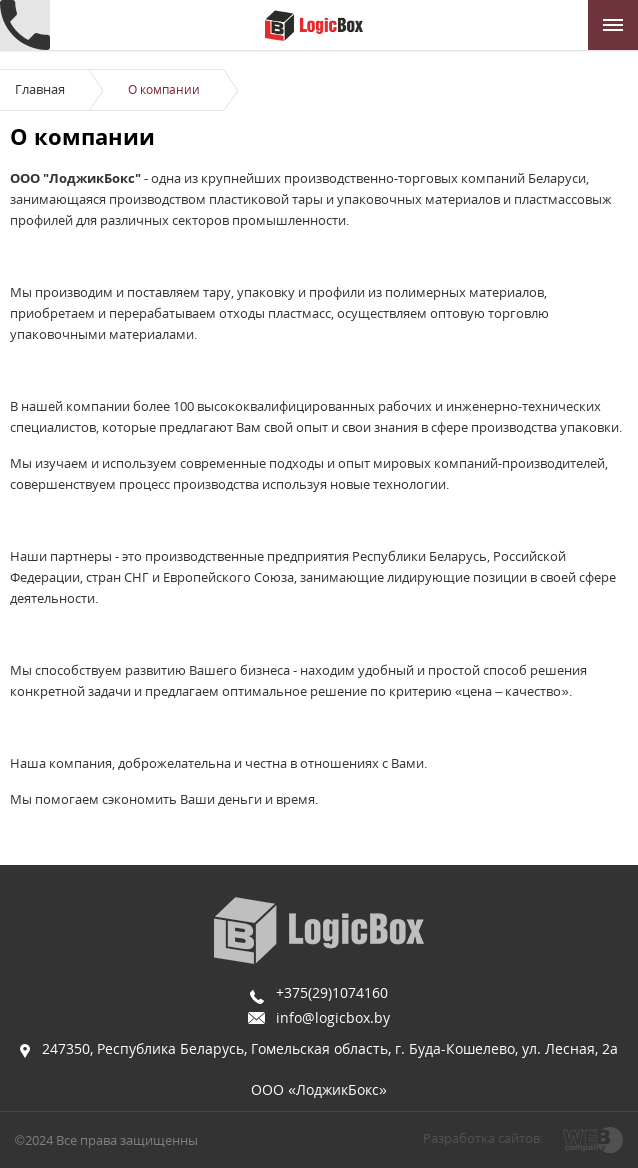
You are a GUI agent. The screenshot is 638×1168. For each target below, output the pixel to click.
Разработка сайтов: (483, 1138)
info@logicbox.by (333, 1017)
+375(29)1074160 (332, 992)
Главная (40, 89)
